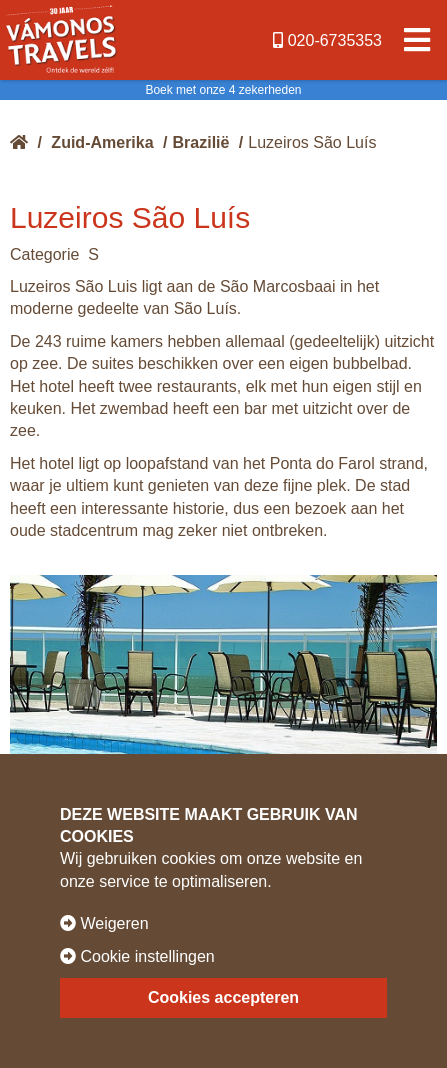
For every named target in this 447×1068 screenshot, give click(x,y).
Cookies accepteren (223, 997)
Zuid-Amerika (102, 142)
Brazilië (201, 142)
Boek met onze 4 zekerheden (223, 90)
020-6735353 (327, 40)
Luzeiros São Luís (312, 142)
